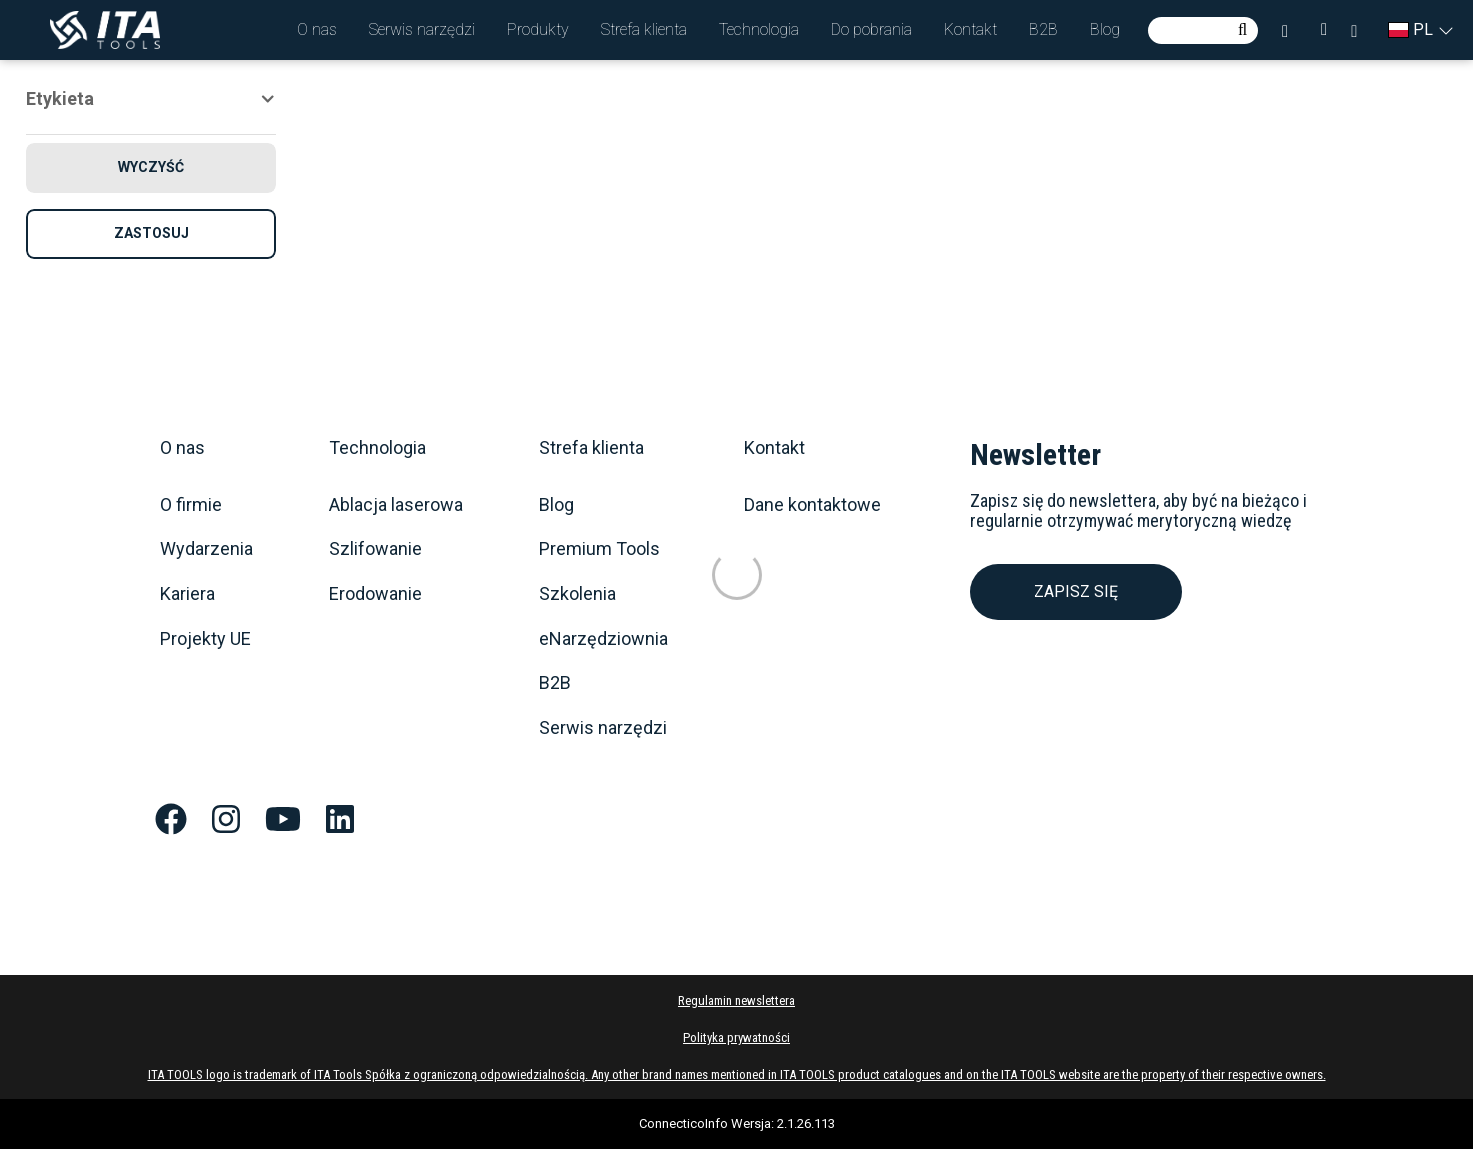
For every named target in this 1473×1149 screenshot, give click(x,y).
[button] (317, 30)
